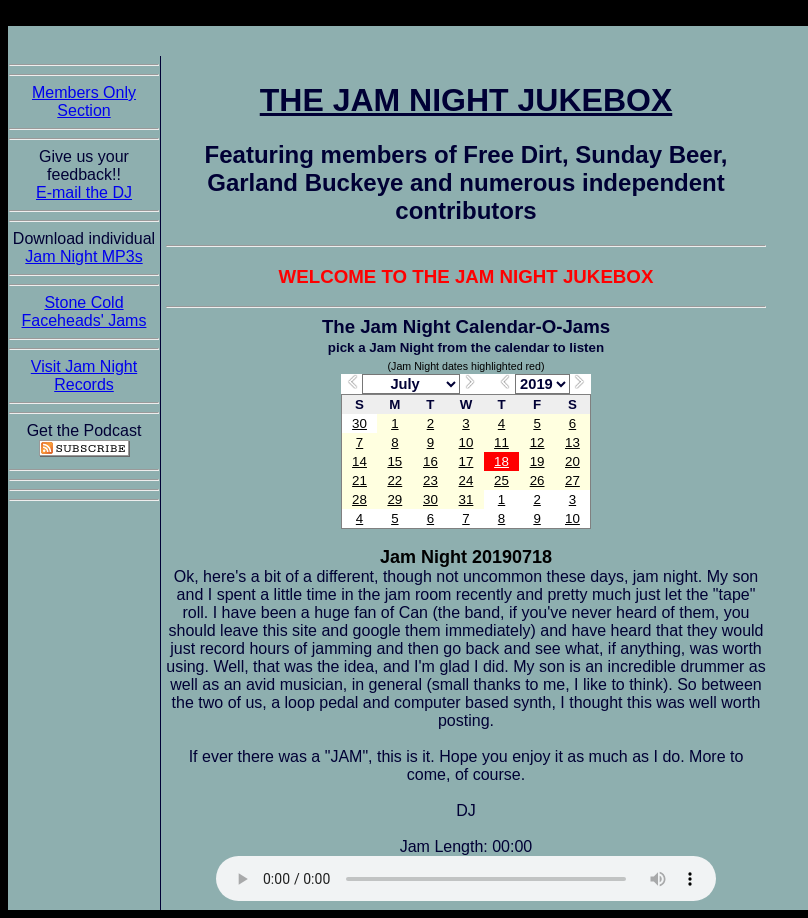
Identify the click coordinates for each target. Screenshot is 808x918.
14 (359, 461)
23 (430, 480)
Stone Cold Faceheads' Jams (84, 311)
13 (572, 442)
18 (501, 461)
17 (466, 461)
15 (394, 461)
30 (359, 423)
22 (394, 480)
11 (501, 442)
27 (572, 480)
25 (501, 480)
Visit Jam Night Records (84, 375)
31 (466, 499)
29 (394, 499)
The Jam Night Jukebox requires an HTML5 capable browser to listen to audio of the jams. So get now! (466, 878)
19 (537, 461)
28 (359, 499)
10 (466, 442)
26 (537, 480)
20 (572, 461)
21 (359, 480)
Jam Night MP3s (83, 256)
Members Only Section (84, 101)
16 (430, 461)
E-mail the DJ (84, 192)
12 (537, 442)
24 (466, 480)
